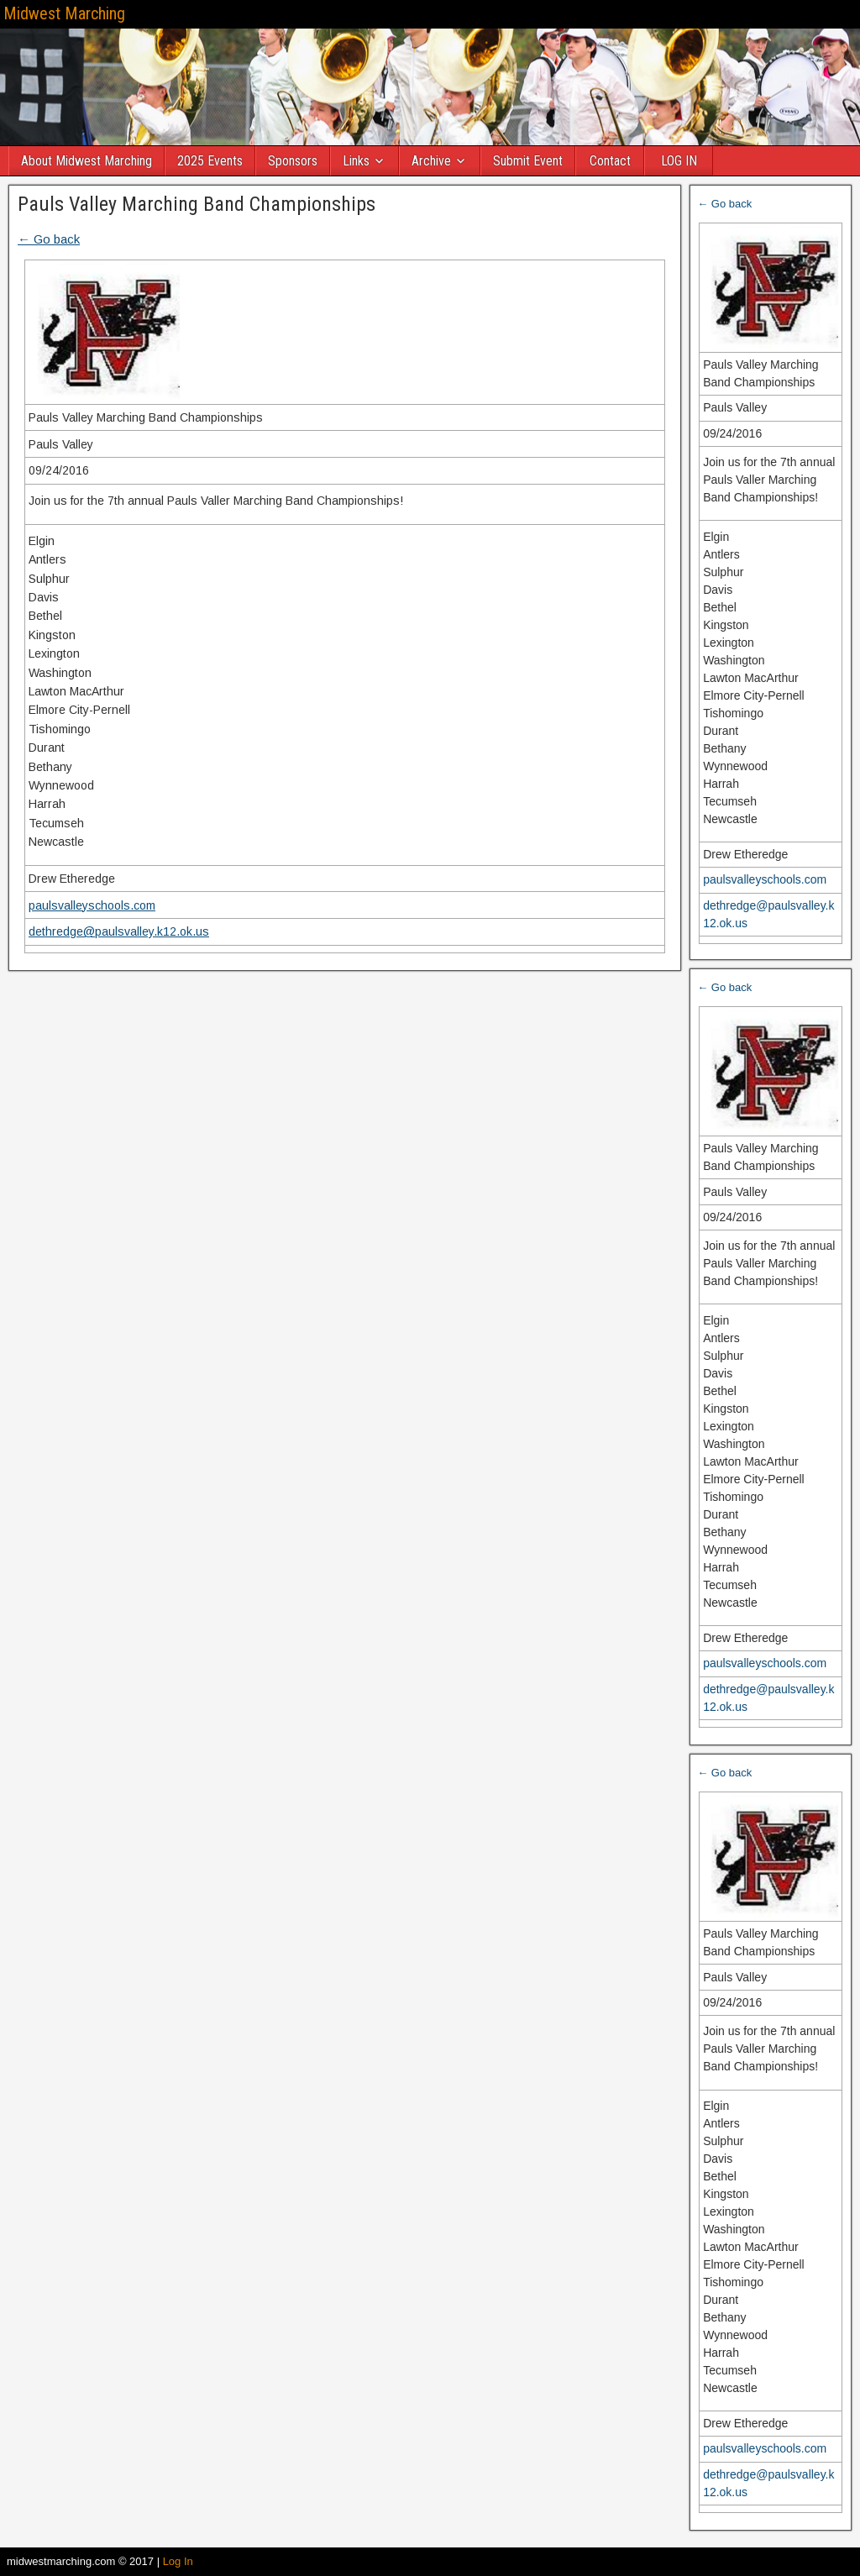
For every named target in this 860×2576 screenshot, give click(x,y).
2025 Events (211, 161)
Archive (432, 161)
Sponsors (293, 161)
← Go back (49, 239)
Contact (611, 161)
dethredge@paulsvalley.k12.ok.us (119, 931)
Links (356, 161)
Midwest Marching (64, 13)
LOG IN (680, 161)
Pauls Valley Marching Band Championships (196, 204)
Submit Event (529, 161)
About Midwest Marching (87, 161)
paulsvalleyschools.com (92, 905)
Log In (178, 2561)
